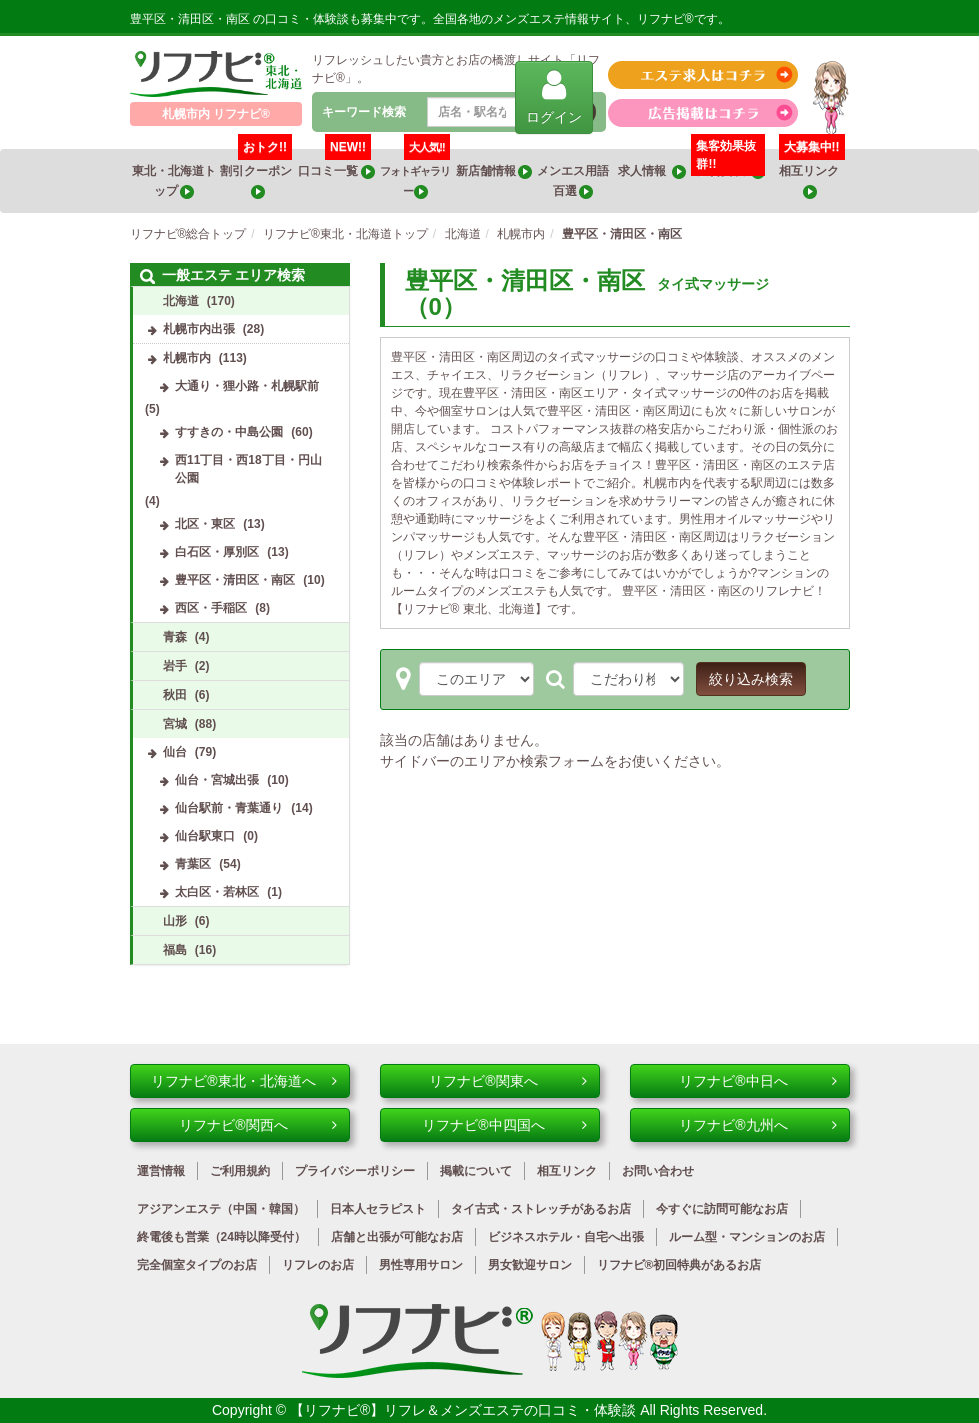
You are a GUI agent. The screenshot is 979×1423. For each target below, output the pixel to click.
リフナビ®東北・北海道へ (243, 1081)
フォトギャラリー (415, 174)
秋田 (175, 695)
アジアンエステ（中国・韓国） (221, 1209)
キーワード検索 (364, 112)
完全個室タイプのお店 (197, 1265)
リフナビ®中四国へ (504, 1125)
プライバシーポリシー (355, 1171)
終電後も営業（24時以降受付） (221, 1237)
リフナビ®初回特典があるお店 (679, 1265)
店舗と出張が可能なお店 (397, 1237)
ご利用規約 (240, 1171)
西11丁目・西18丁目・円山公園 (248, 469)
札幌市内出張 (199, 329)
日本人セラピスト (378, 1209)
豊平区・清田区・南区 (235, 580)
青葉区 (193, 864)
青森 (175, 637)
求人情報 (652, 171)
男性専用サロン (421, 1265)
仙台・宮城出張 (217, 780)
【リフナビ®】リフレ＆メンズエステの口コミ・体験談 (465, 1410)
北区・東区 (205, 524)
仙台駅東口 (205, 836)
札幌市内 (187, 358)
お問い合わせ (658, 1171)
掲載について (476, 1171)
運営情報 (161, 1171)
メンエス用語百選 (573, 181)
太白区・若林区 (217, 892)
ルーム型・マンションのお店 (747, 1237)
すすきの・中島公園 (229, 432)
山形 (175, 921)
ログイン (554, 96)
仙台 (175, 752)
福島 (175, 950)
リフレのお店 (318, 1265)
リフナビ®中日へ (757, 1081)
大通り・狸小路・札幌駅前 (247, 386)
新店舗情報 (494, 171)
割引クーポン (257, 174)
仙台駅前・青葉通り (229, 808)
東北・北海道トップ (174, 181)
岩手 (175, 666)
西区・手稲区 (211, 608)
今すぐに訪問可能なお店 (722, 1209)
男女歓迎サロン (530, 1265)
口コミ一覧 (336, 164)
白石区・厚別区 (217, 552)
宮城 (175, 724)
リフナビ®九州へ (757, 1125)
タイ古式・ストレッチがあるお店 (541, 1209)
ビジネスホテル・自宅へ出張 (566, 1237)
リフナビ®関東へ (507, 1081)
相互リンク (812, 174)
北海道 (181, 301)
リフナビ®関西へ (257, 1125)
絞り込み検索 (751, 679)
